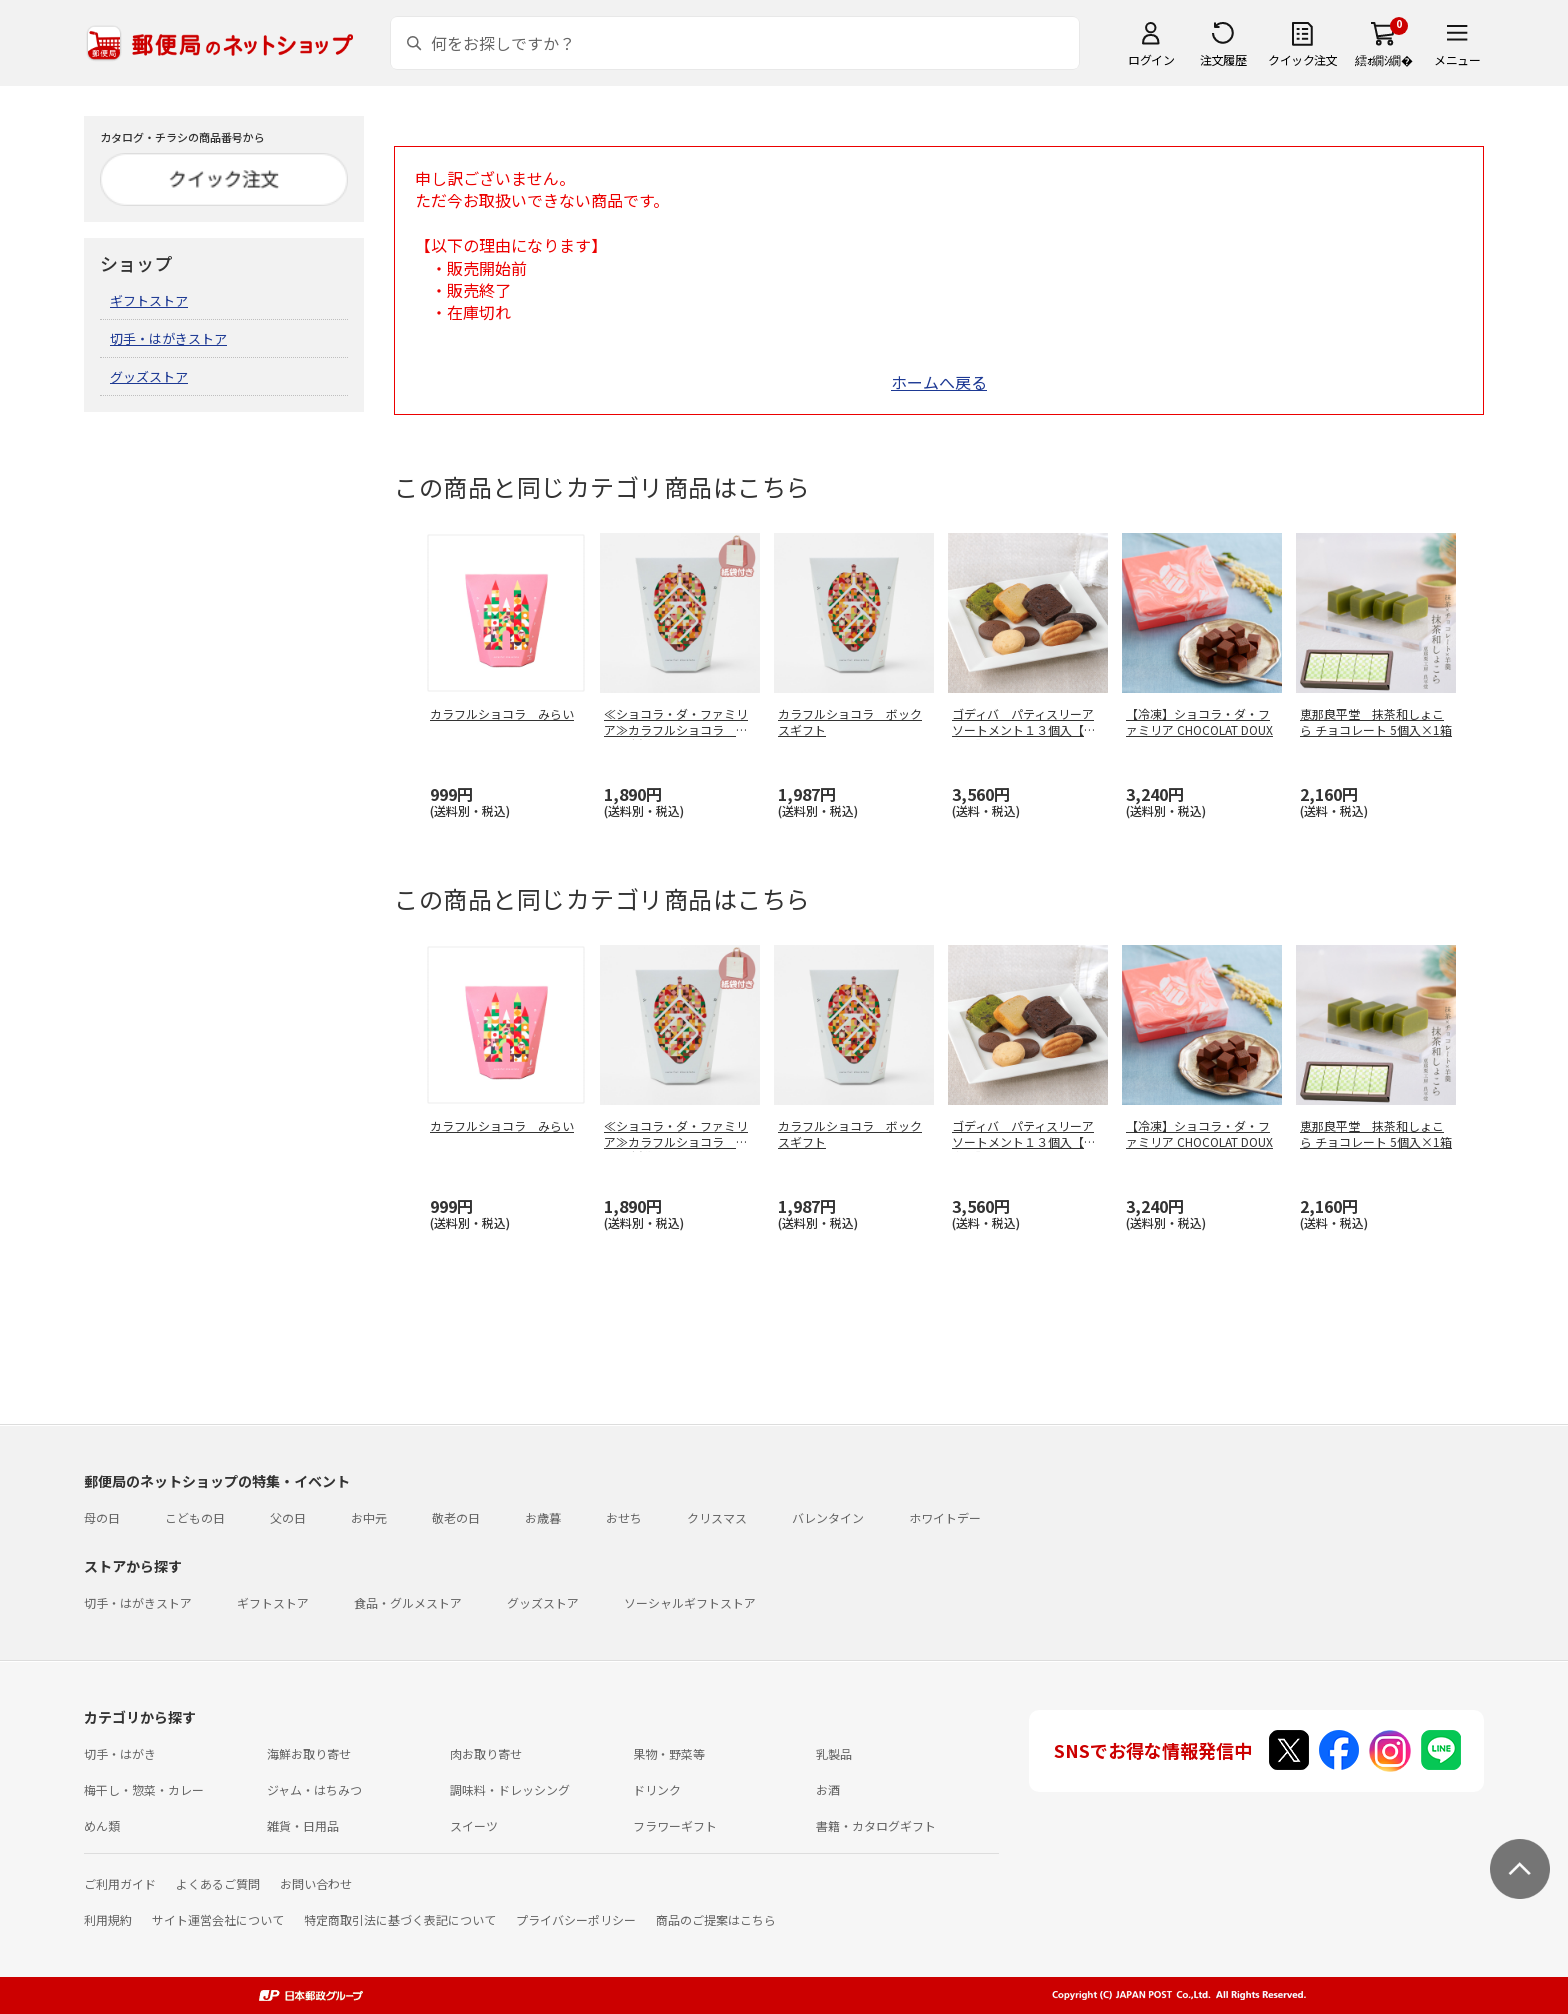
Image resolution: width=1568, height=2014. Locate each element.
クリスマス (717, 1517)
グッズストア (149, 376)
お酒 (828, 1789)
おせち (624, 1517)
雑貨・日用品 (303, 1825)
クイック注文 (1302, 59)
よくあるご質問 (218, 1883)
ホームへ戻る (939, 382)
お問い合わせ (316, 1883)
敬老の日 (456, 1517)
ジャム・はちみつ (314, 1789)
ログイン (1151, 59)
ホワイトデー (945, 1517)
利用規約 (108, 1919)
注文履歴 (1223, 59)
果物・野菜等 (669, 1753)
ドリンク (657, 1789)
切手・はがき (120, 1753)
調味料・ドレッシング (510, 1789)
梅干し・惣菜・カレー (144, 1789)
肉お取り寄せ (486, 1753)
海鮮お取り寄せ (309, 1753)
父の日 (288, 1517)
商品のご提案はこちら (716, 1919)
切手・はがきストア (168, 338)
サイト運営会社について (218, 1919)
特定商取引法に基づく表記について (400, 1919)
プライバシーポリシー (576, 1919)
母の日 (102, 1517)
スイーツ (474, 1825)
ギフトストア (149, 300)
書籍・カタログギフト (876, 1825)
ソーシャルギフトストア (690, 1602)
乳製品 (834, 1753)
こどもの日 (195, 1517)
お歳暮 (543, 1517)
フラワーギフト (675, 1825)
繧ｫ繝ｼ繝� (1383, 59)
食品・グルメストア (408, 1602)
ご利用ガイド (120, 1883)
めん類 (102, 1825)
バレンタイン (828, 1517)
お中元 (369, 1517)
